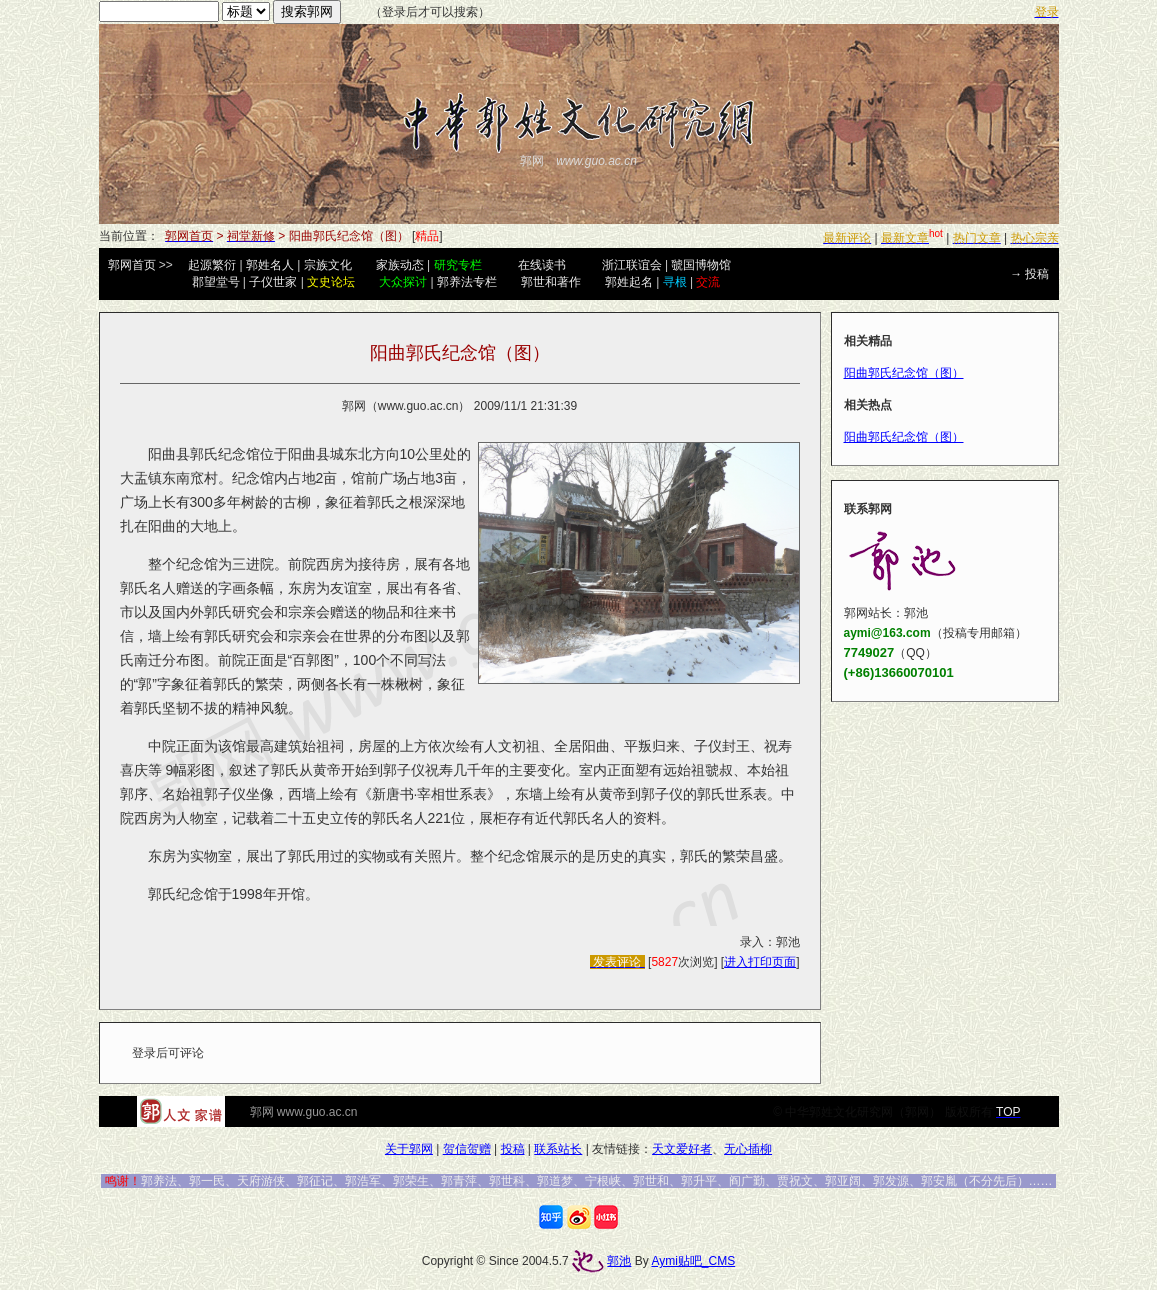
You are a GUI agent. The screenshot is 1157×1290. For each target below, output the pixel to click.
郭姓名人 (270, 265)
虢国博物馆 (701, 265)
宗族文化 (328, 265)
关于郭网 (409, 1149)
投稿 (513, 1149)
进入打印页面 (760, 962)
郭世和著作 (551, 282)
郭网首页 (132, 265)
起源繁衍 (212, 265)
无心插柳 (748, 1149)
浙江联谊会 (632, 265)
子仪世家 (273, 282)
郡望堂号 (216, 282)
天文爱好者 (682, 1149)
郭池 (619, 1261)
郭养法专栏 (467, 282)
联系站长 (558, 1149)
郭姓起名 (629, 282)
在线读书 (542, 265)
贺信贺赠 (467, 1149)
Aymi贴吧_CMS (693, 1261)
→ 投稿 (1029, 274)
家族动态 (400, 265)
